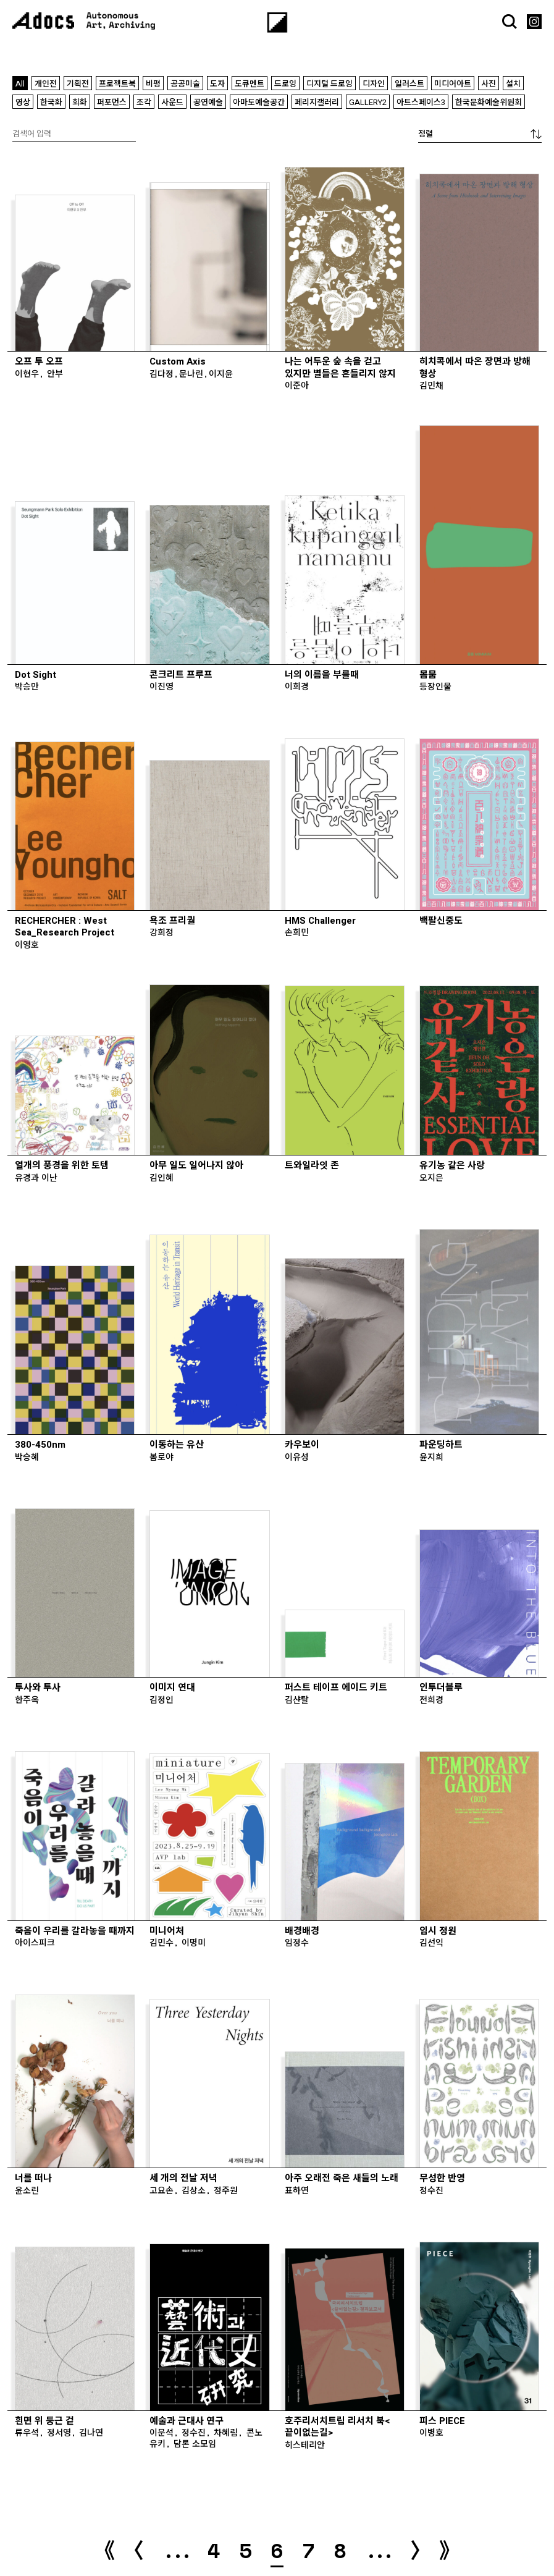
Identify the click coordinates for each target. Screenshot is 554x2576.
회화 (79, 102)
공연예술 (208, 102)
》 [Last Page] (449, 2550)
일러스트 (409, 84)
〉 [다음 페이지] (415, 2549)
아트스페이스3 (421, 102)
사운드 (172, 102)
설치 (513, 84)
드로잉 (285, 84)
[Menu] (277, 22)
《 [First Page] (104, 2550)
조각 (143, 102)
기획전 (78, 84)
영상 (22, 102)
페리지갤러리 (317, 102)
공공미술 (185, 84)
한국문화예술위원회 (488, 102)
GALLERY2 (368, 102)
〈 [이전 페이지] (138, 2549)
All (20, 84)
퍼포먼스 (112, 102)
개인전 (46, 84)
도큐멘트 (249, 84)
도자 (217, 84)
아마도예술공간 (259, 102)
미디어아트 (452, 84)
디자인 (374, 84)
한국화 (51, 102)
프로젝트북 (117, 84)
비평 (153, 84)
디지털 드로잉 (329, 84)
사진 (488, 84)
